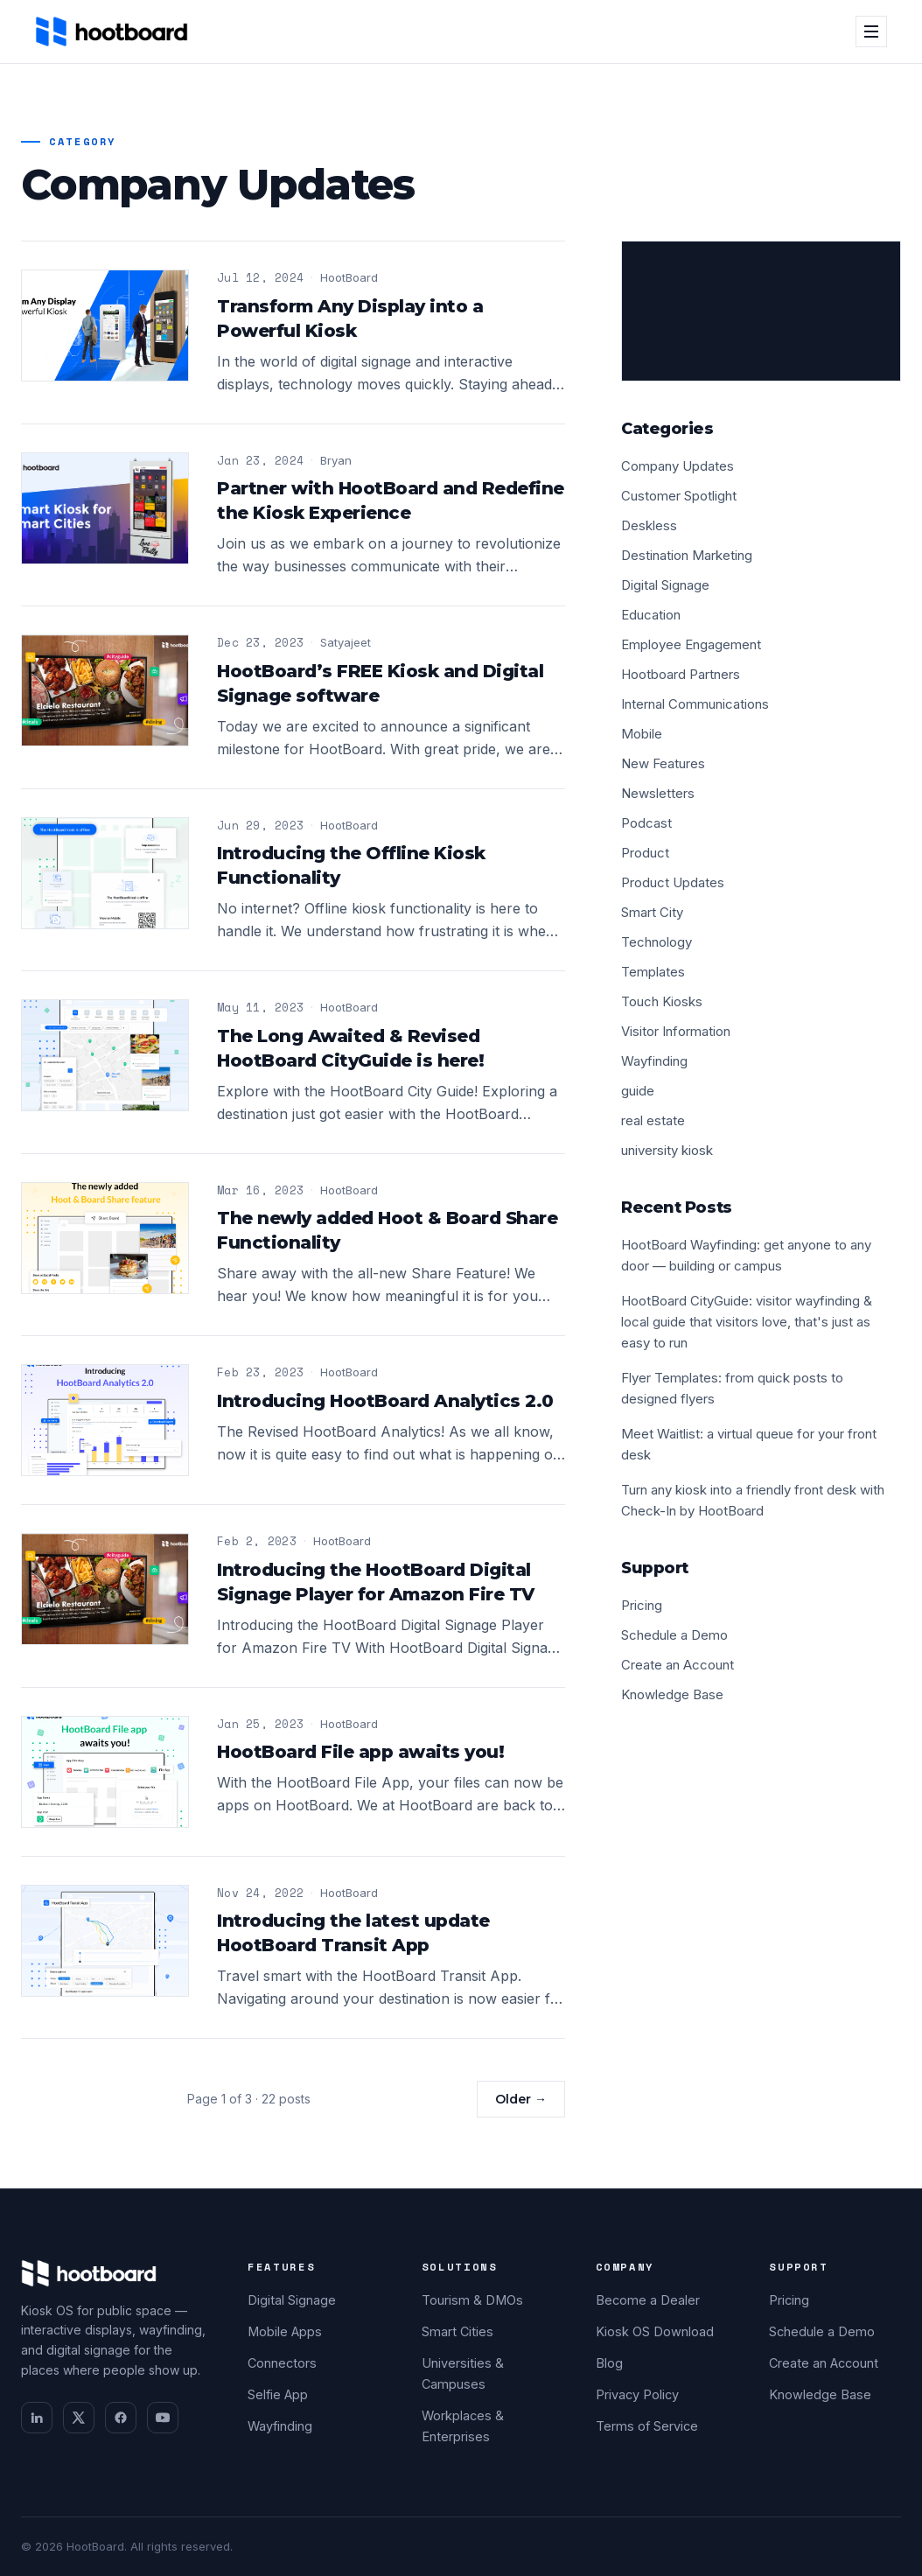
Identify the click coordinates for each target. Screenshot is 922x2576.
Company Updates (677, 466)
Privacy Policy (637, 2394)
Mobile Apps (285, 2331)
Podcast (646, 823)
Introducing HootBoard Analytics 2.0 (385, 1400)
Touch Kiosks (661, 1001)
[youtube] (162, 2417)
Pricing (641, 1605)
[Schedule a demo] (761, 311)
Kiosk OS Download (655, 2331)
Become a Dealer (648, 2299)
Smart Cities (457, 2331)
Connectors (282, 2363)
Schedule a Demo (674, 1635)
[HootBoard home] (111, 31)
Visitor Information (675, 1031)
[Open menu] (871, 31)
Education (651, 614)
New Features (663, 763)
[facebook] (120, 2417)
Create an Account (677, 1664)
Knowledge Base (672, 1694)
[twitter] (78, 2417)
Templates (653, 971)
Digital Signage (665, 585)
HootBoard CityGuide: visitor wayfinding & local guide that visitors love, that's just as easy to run (746, 1321)
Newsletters (658, 793)
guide (637, 1090)
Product (645, 852)
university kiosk (667, 1150)
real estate (653, 1120)
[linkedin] (36, 2417)
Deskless (649, 525)
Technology (656, 942)
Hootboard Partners (680, 674)
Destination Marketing (686, 555)
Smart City (652, 912)
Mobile (641, 733)
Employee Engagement (691, 644)
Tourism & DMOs (472, 2299)
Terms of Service (647, 2425)
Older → (521, 2099)
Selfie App (278, 2394)
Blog (609, 2363)
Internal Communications (695, 704)
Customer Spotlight (679, 495)
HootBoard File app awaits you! (360, 1751)
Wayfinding (654, 1061)
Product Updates (672, 882)
